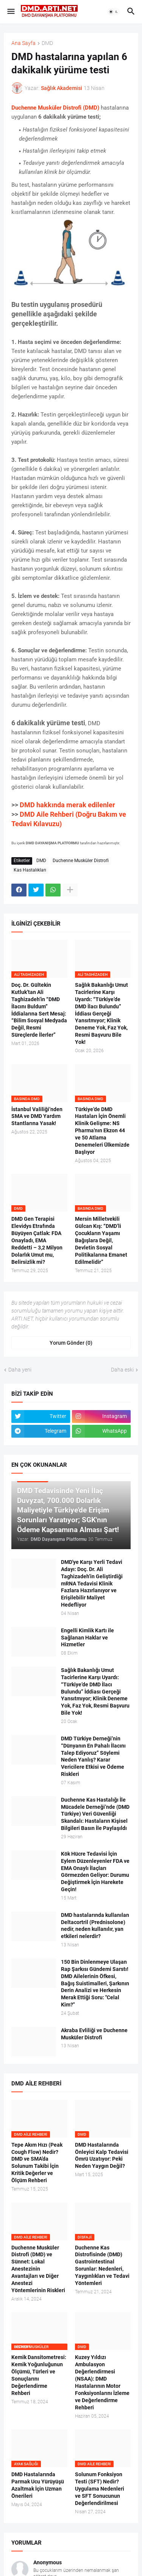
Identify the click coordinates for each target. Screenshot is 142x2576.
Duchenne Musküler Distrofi (81, 860)
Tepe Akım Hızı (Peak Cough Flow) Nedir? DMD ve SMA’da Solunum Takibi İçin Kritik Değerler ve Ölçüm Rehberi (36, 2162)
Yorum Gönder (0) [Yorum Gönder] (71, 1343)
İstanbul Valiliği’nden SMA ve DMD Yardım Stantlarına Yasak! (36, 1116)
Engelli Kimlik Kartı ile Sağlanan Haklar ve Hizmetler (87, 1637)
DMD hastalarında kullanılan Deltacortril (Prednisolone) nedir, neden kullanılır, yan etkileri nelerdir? (95, 1926)
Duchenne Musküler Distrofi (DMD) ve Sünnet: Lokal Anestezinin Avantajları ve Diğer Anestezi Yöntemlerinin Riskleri (38, 2269)
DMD (47, 43)
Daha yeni (19, 1370)
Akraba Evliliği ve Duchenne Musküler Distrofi (94, 2033)
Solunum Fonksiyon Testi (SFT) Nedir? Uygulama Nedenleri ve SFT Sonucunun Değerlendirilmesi (99, 2488)
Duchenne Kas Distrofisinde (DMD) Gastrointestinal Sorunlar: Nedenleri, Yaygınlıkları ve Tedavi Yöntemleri (102, 2265)
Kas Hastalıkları (30, 870)
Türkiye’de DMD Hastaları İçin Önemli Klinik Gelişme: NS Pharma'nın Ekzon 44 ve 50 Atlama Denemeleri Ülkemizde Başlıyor (102, 1130)
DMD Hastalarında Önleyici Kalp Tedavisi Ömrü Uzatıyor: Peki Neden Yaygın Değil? (101, 2155)
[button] (10, 11)
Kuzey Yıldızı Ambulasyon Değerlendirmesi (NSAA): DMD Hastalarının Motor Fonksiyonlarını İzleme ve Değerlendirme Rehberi (102, 2382)
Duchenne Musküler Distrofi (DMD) (55, 107)
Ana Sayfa (23, 43)
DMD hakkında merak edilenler (67, 805)
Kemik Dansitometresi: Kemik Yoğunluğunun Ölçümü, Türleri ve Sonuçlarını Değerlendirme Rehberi (38, 2375)
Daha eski (122, 1370)
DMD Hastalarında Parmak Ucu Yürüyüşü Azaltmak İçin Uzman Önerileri (37, 2485)
